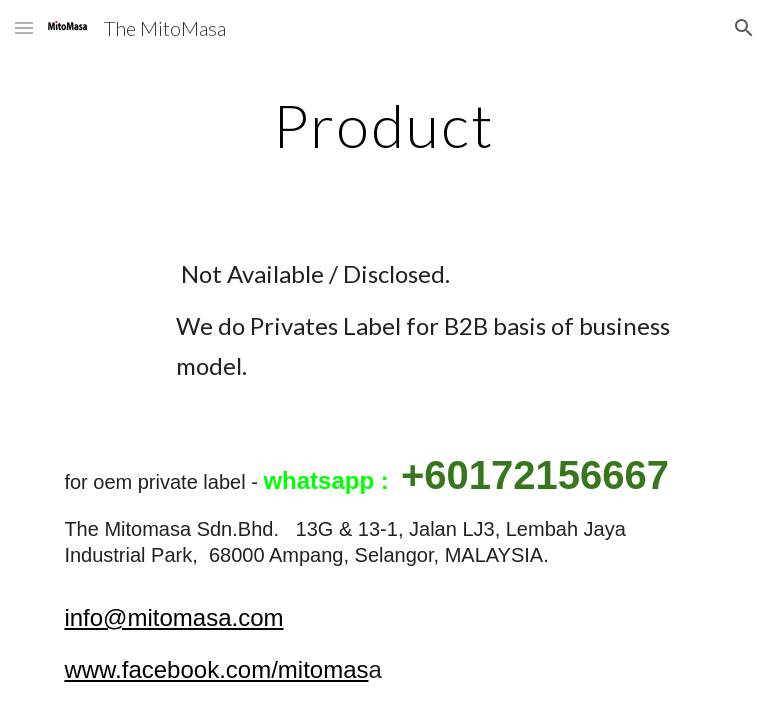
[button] (24, 27)
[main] (383, 125)
